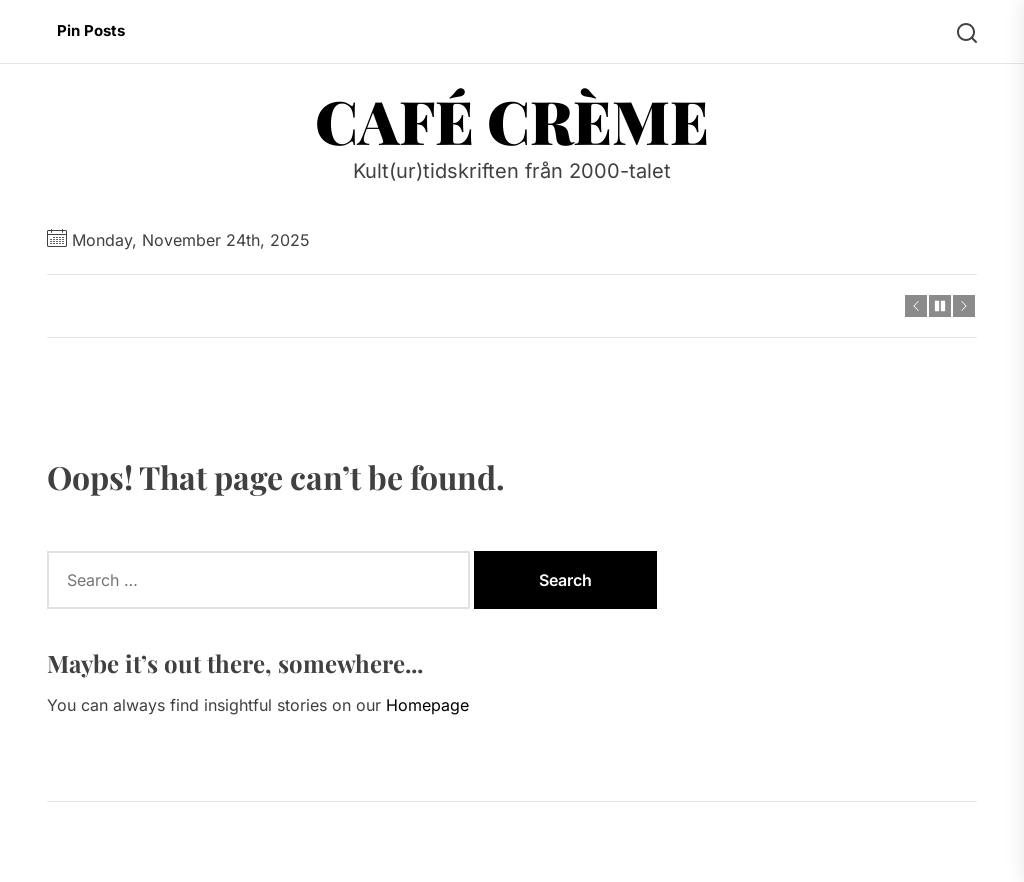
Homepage (427, 705)
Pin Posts (91, 30)
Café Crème (512, 120)
